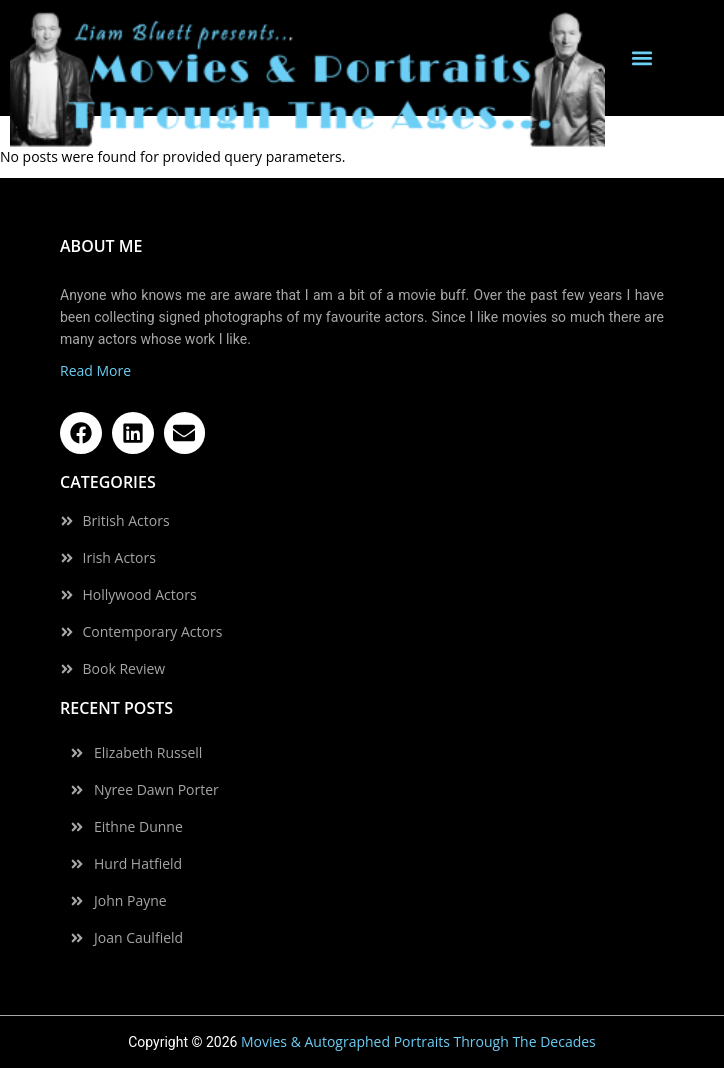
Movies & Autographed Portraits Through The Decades (418, 1041)
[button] (641, 58)
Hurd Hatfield (138, 864)
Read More (95, 370)
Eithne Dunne (138, 827)
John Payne (130, 901)
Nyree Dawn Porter (156, 790)
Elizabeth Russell (148, 753)
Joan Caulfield (138, 938)
